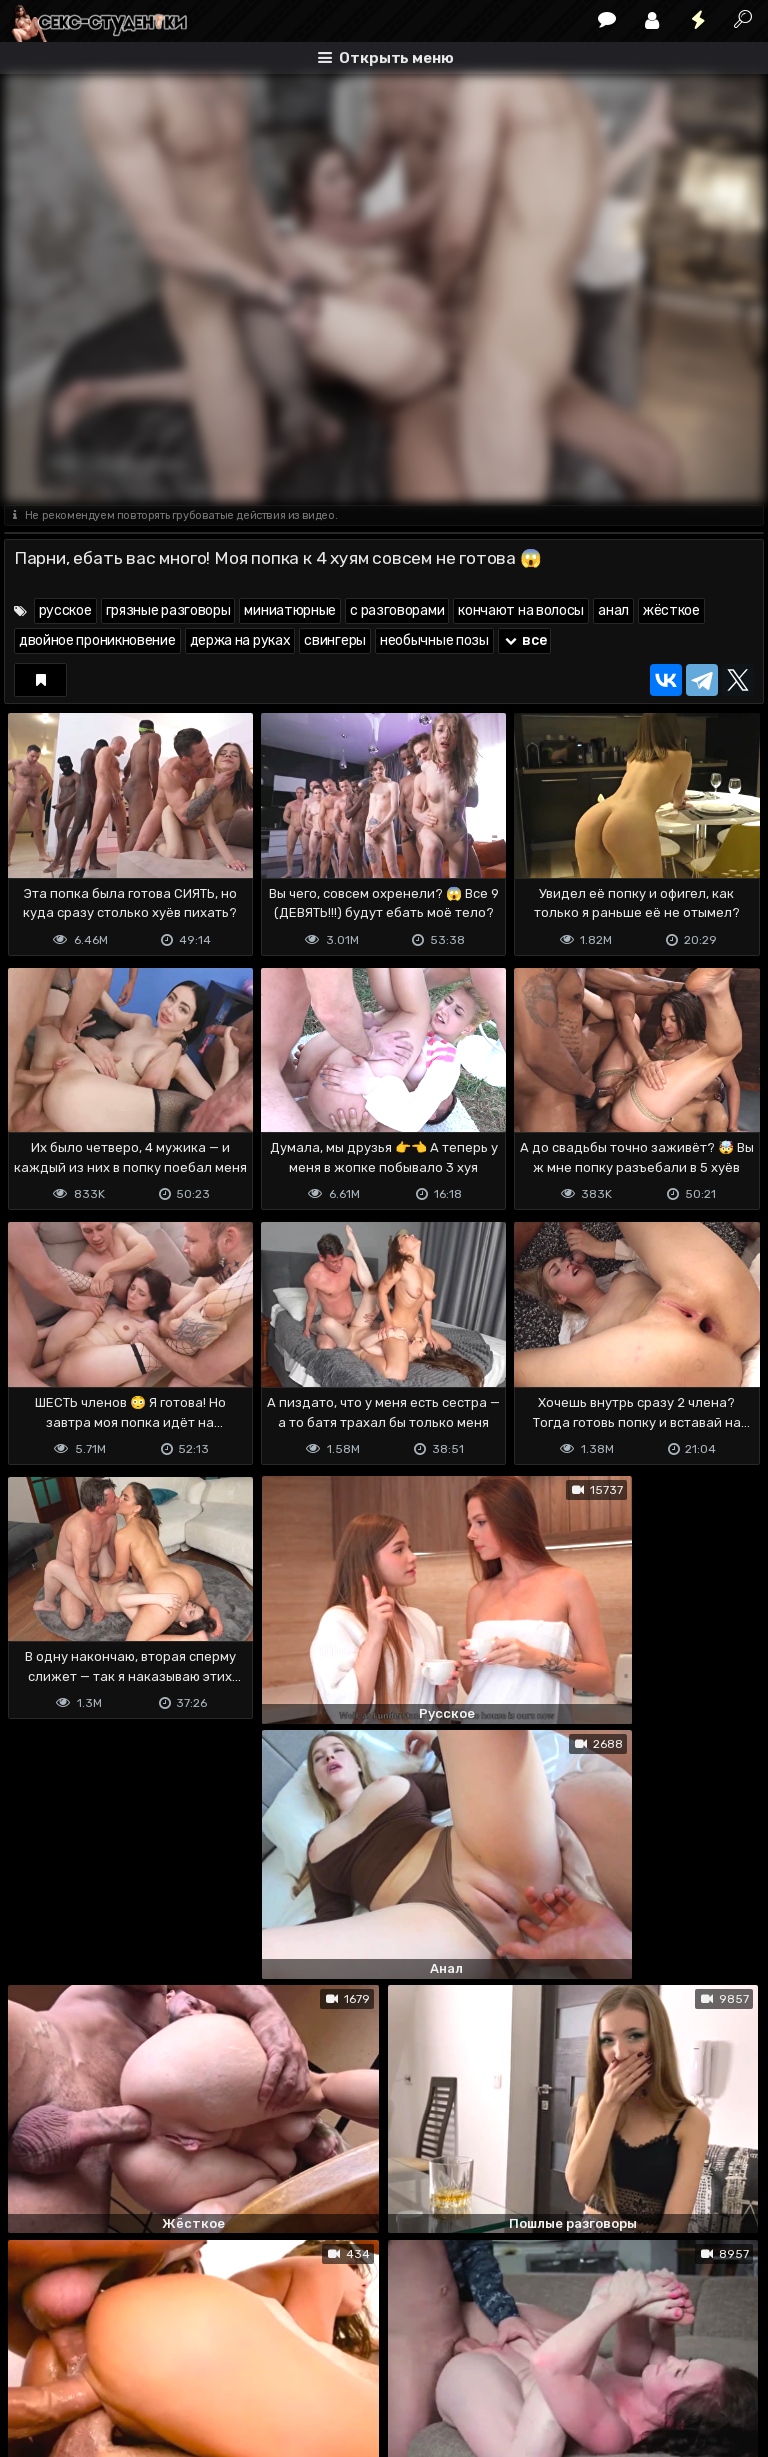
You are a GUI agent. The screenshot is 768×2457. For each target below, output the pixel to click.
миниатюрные (290, 610)
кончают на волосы (521, 610)
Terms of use (107, 2362)
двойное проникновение (97, 640)
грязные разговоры (168, 610)
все (525, 640)
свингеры (335, 640)
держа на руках (240, 640)
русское (65, 610)
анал (613, 610)
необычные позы (434, 640)
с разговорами (397, 610)
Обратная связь (212, 2362)
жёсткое (671, 610)
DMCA (36, 2362)
